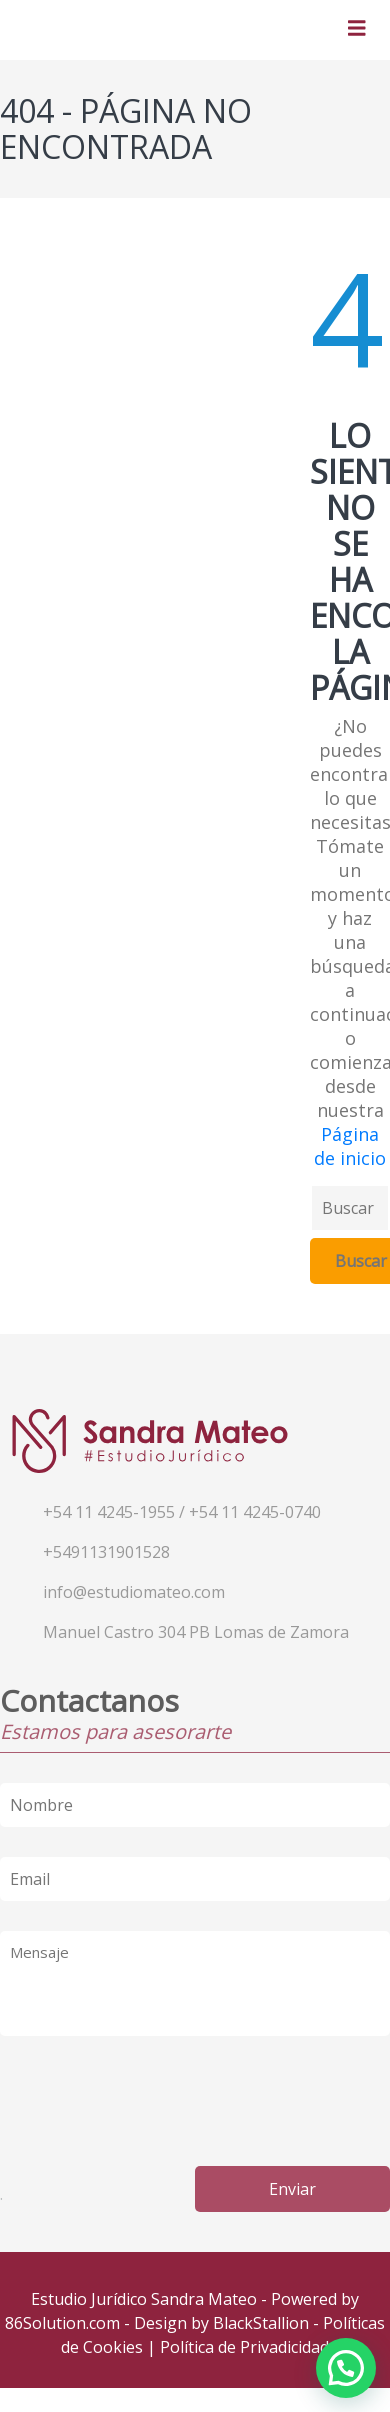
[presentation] (152, 2097)
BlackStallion (261, 2323)
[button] (346, 2368)
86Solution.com (62, 2323)
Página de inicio (350, 1146)
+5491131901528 (106, 1552)
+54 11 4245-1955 (109, 1512)
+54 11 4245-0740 (255, 1512)
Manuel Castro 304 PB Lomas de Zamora (196, 1632)
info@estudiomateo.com (134, 1592)
